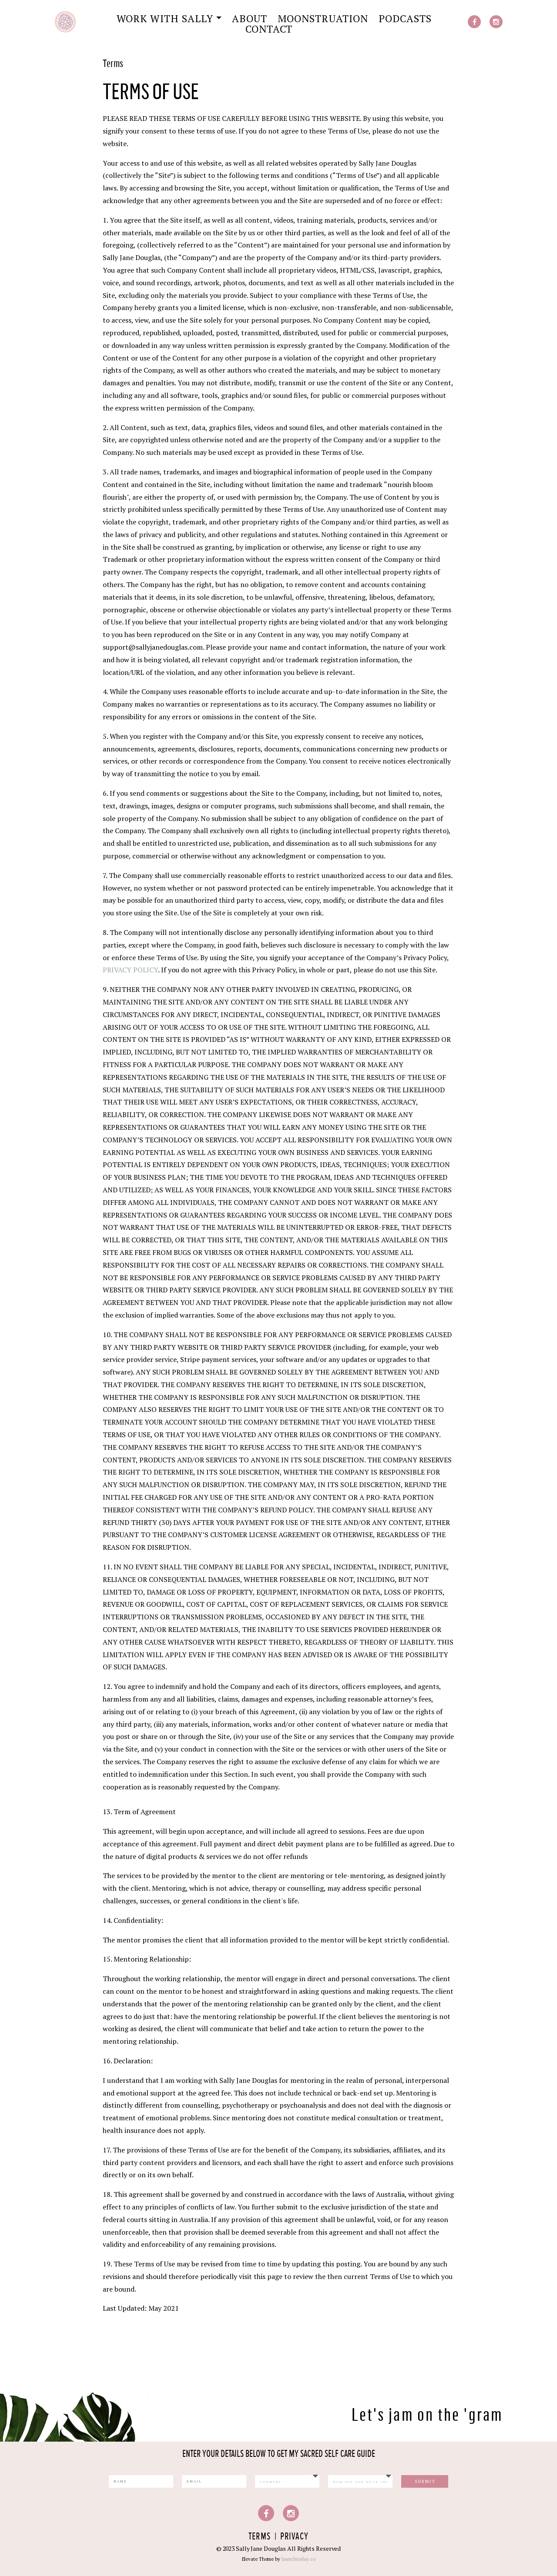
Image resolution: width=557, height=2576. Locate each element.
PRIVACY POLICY (130, 969)
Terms (259, 2537)
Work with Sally (165, 18)
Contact (268, 29)
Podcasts (405, 18)
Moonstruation (323, 18)
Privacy (294, 2537)
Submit (425, 2481)
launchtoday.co (298, 2559)
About (249, 18)
